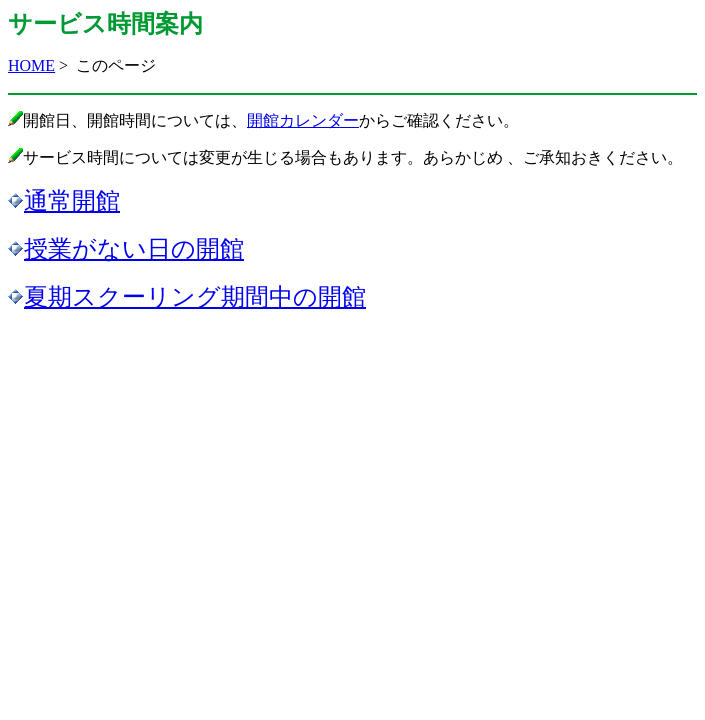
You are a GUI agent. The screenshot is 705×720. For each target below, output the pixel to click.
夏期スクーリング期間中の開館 (195, 297)
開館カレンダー (303, 120)
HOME (31, 65)
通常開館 (72, 201)
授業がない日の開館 (134, 249)
